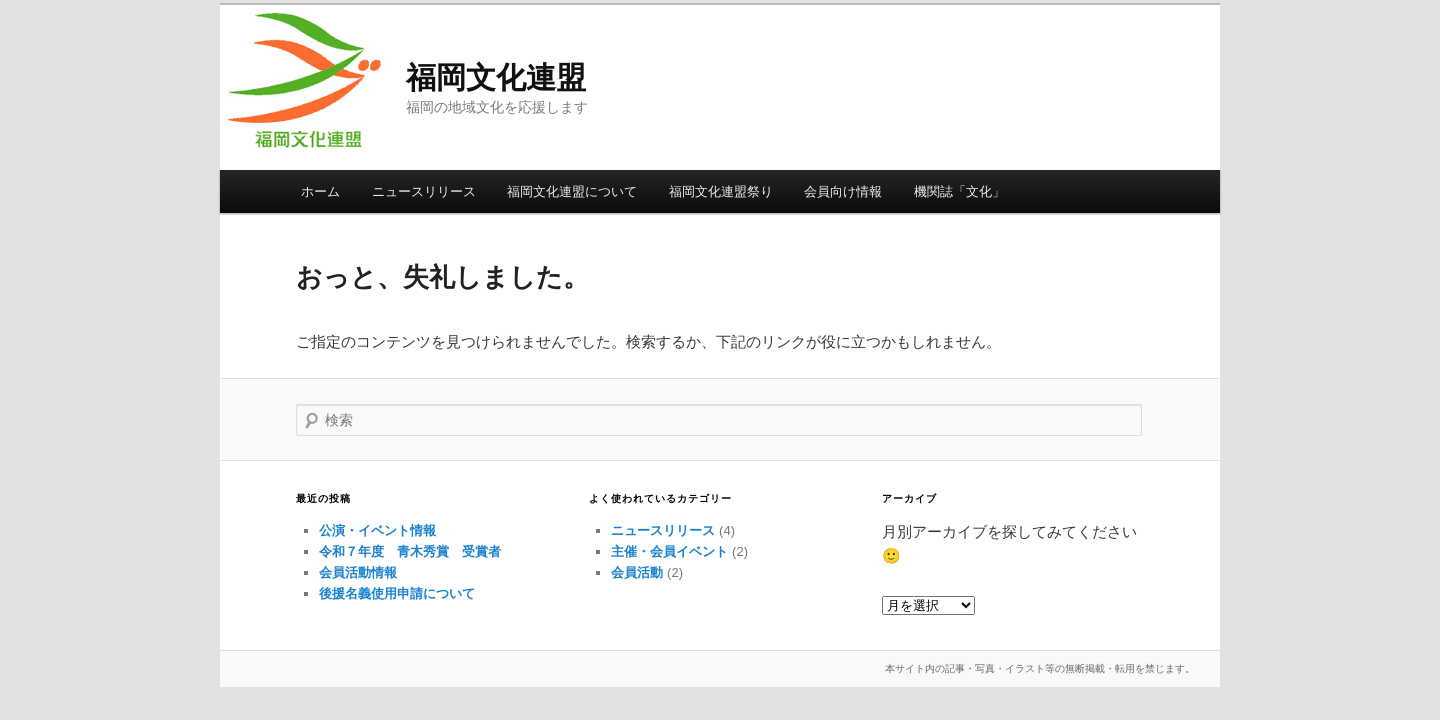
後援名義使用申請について (397, 593)
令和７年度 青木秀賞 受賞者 (410, 551)
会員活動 (637, 572)
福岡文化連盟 (496, 77)
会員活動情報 (358, 572)
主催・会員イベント (669, 551)
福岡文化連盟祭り (721, 191)
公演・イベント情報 (377, 530)
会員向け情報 (843, 191)
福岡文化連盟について (572, 191)
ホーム (320, 191)
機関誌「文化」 (959, 191)
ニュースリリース (424, 191)
